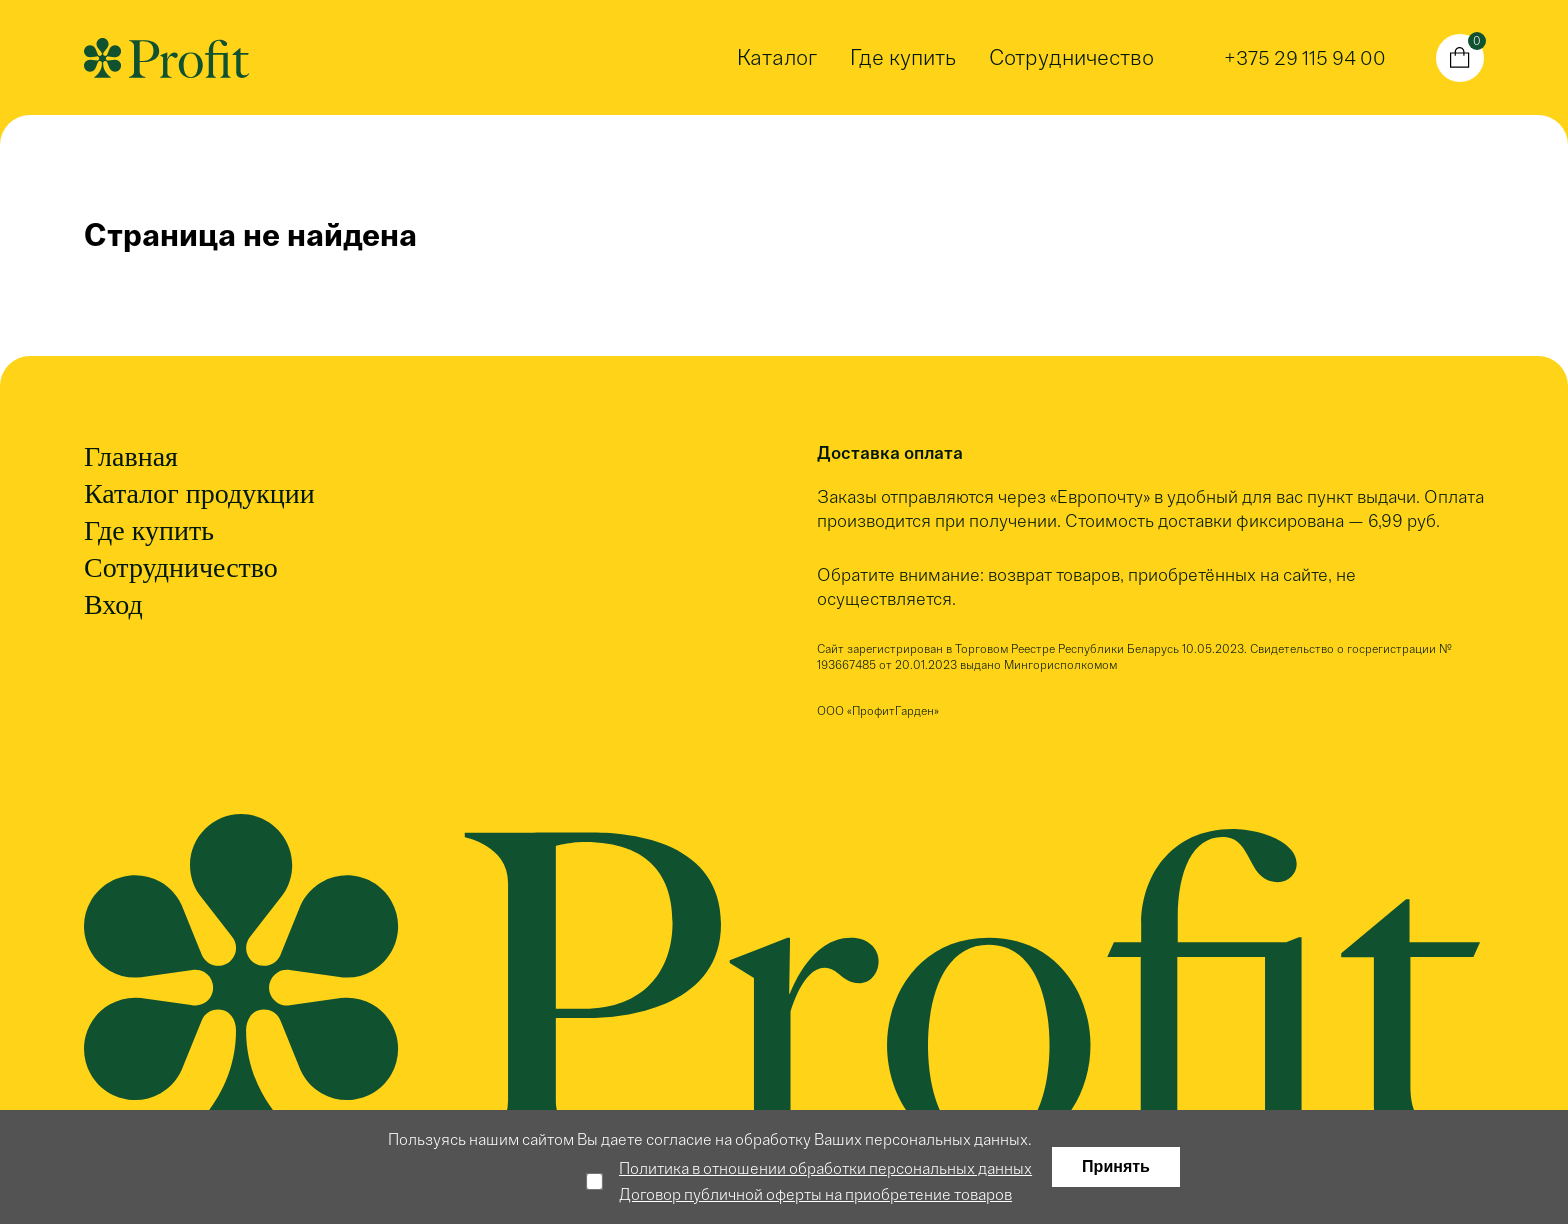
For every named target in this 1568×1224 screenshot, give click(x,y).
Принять (1116, 1166)
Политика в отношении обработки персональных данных (825, 1168)
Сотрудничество (1071, 57)
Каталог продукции (199, 493)
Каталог (777, 57)
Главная (131, 456)
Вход (113, 604)
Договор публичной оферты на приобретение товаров (815, 1194)
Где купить (903, 57)
